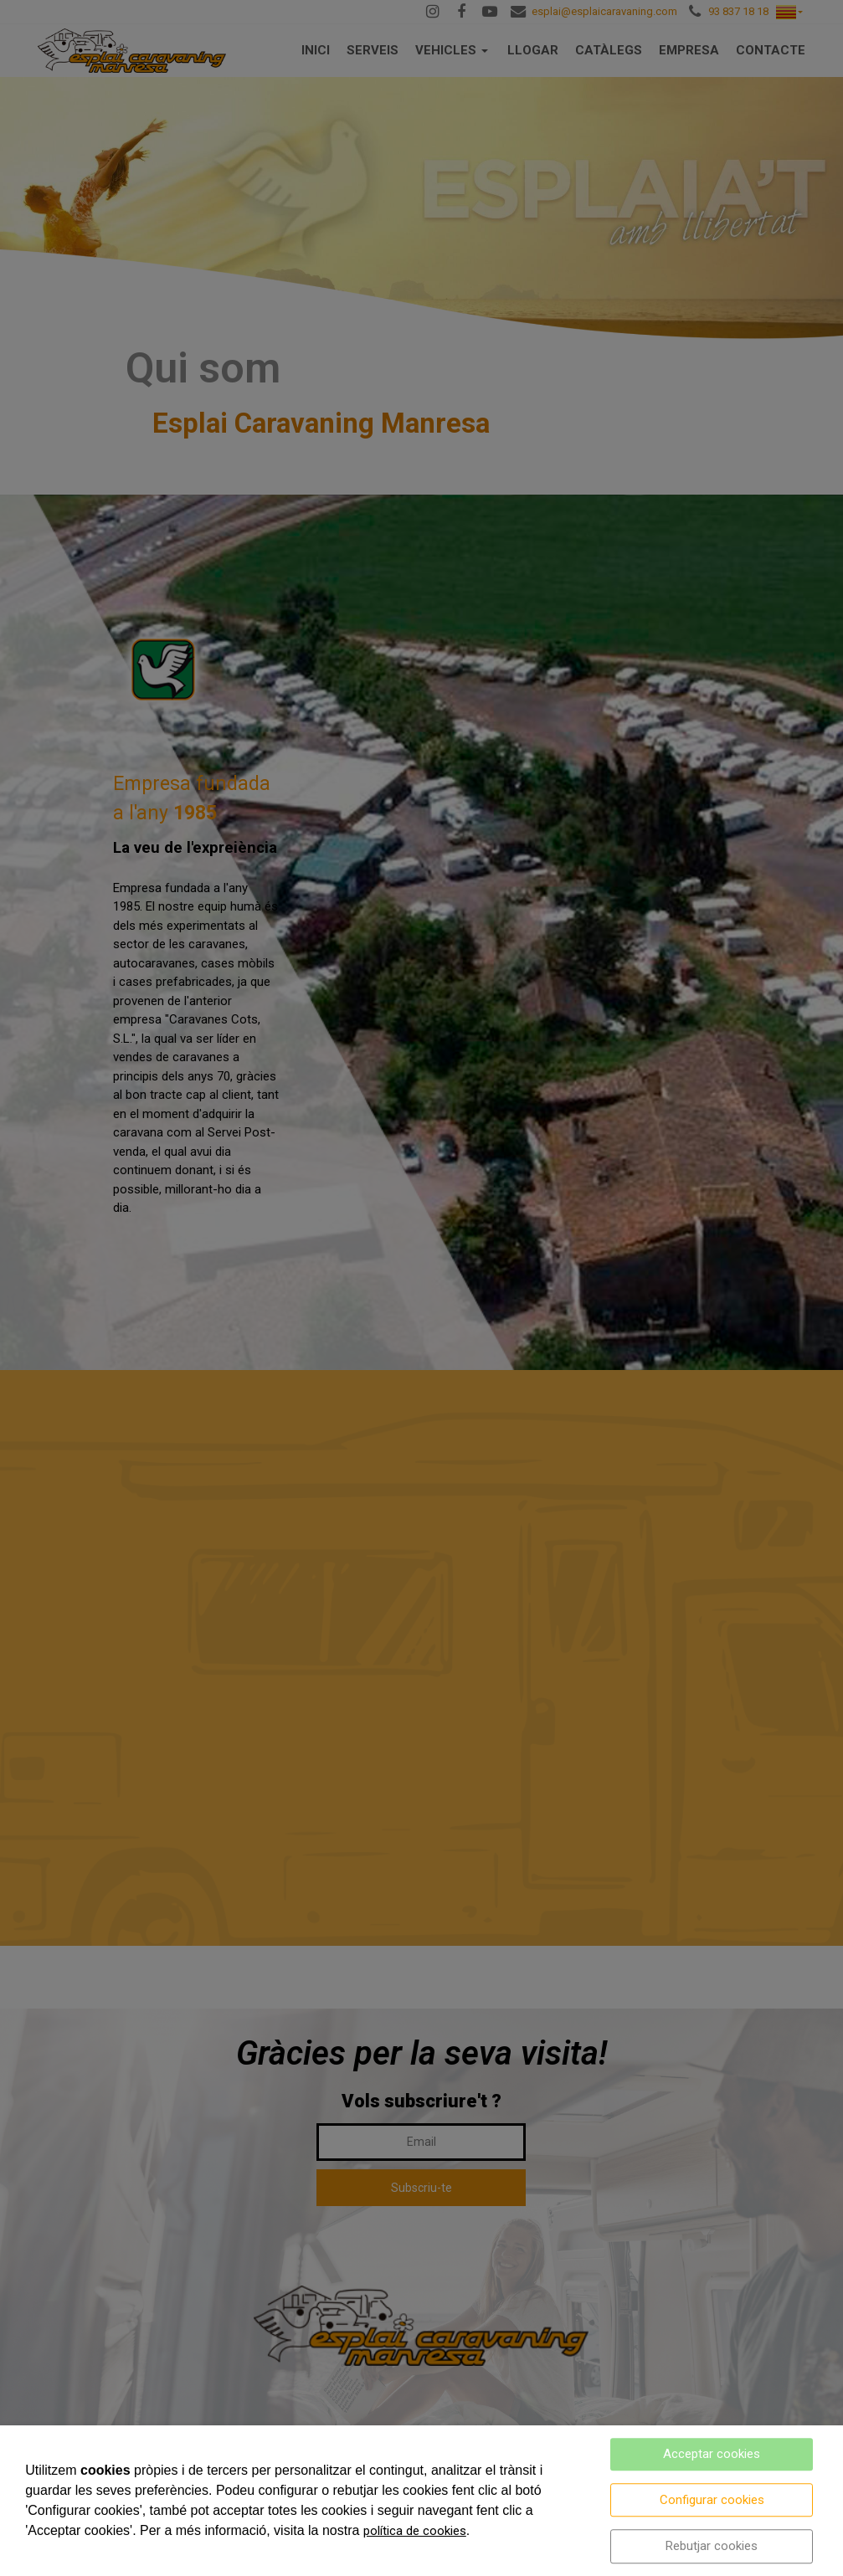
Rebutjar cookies (712, 2545)
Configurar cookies (712, 2499)
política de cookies (414, 2530)
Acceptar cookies (711, 2453)
